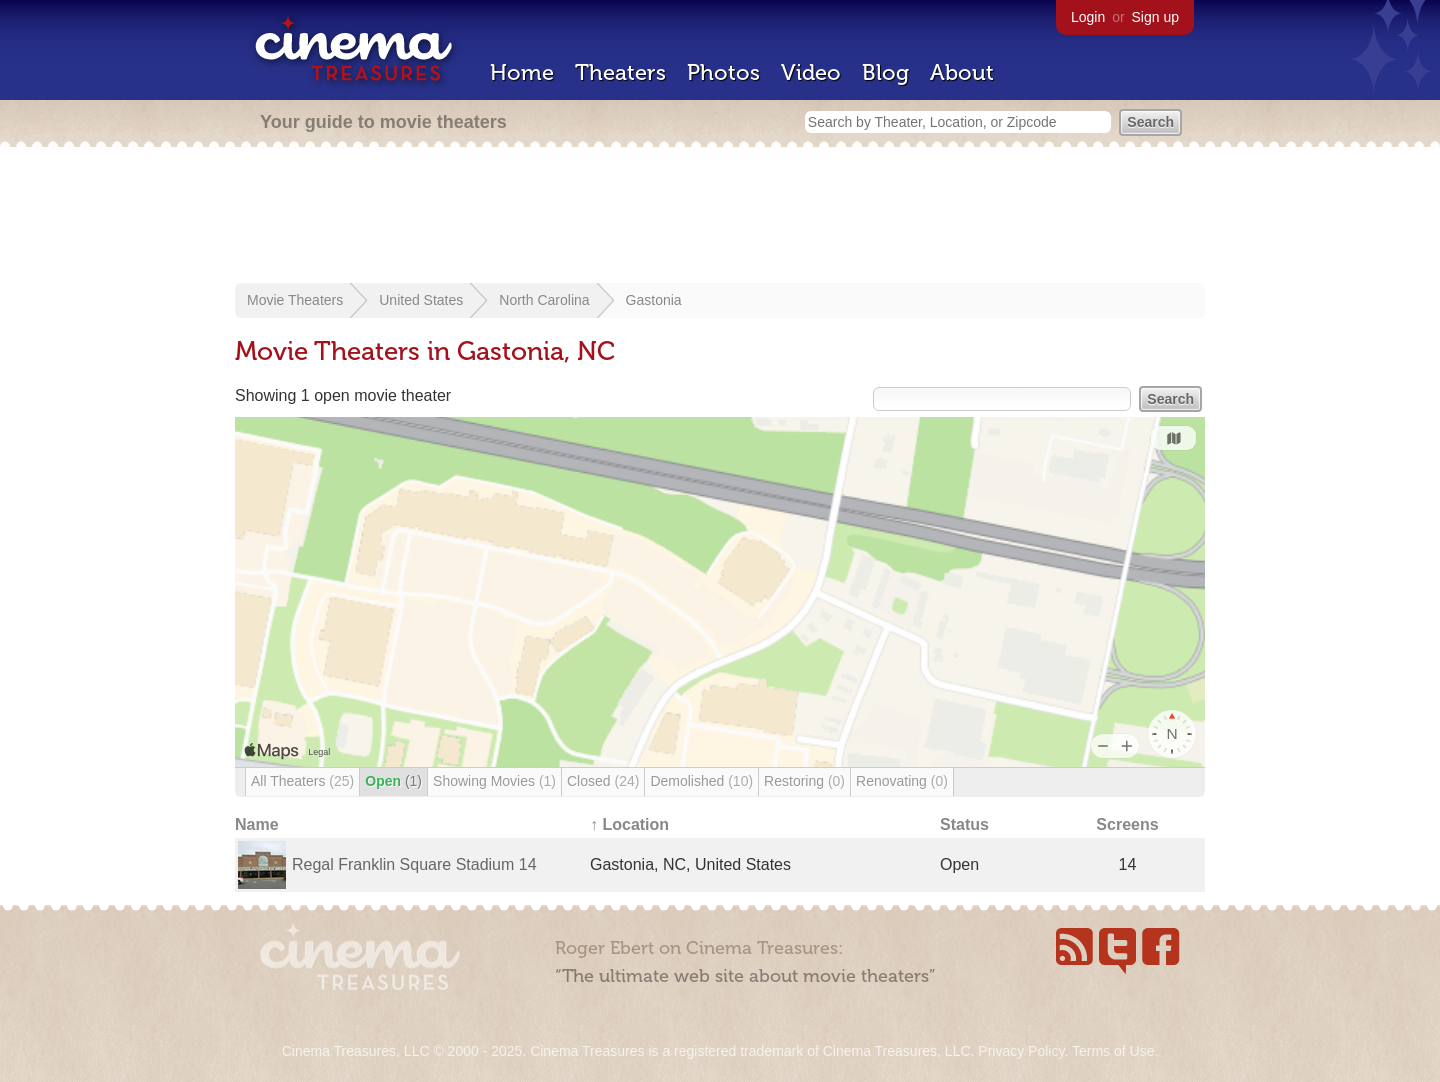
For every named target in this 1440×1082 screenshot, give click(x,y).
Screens (1127, 824)
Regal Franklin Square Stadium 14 (414, 864)
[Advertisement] (720, 217)
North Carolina (544, 300)
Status (964, 824)
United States (421, 300)
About (962, 72)
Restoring (804, 781)
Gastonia (654, 300)
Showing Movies (494, 781)
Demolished (701, 781)
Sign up (1155, 17)
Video (811, 72)
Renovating (902, 781)
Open (393, 781)
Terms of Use (1113, 1051)
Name (257, 824)
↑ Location (629, 824)
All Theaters (302, 781)
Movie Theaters (295, 300)
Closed (603, 781)
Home (522, 72)
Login (1088, 17)
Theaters (620, 72)
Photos (723, 72)
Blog (885, 72)
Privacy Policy (1021, 1051)
